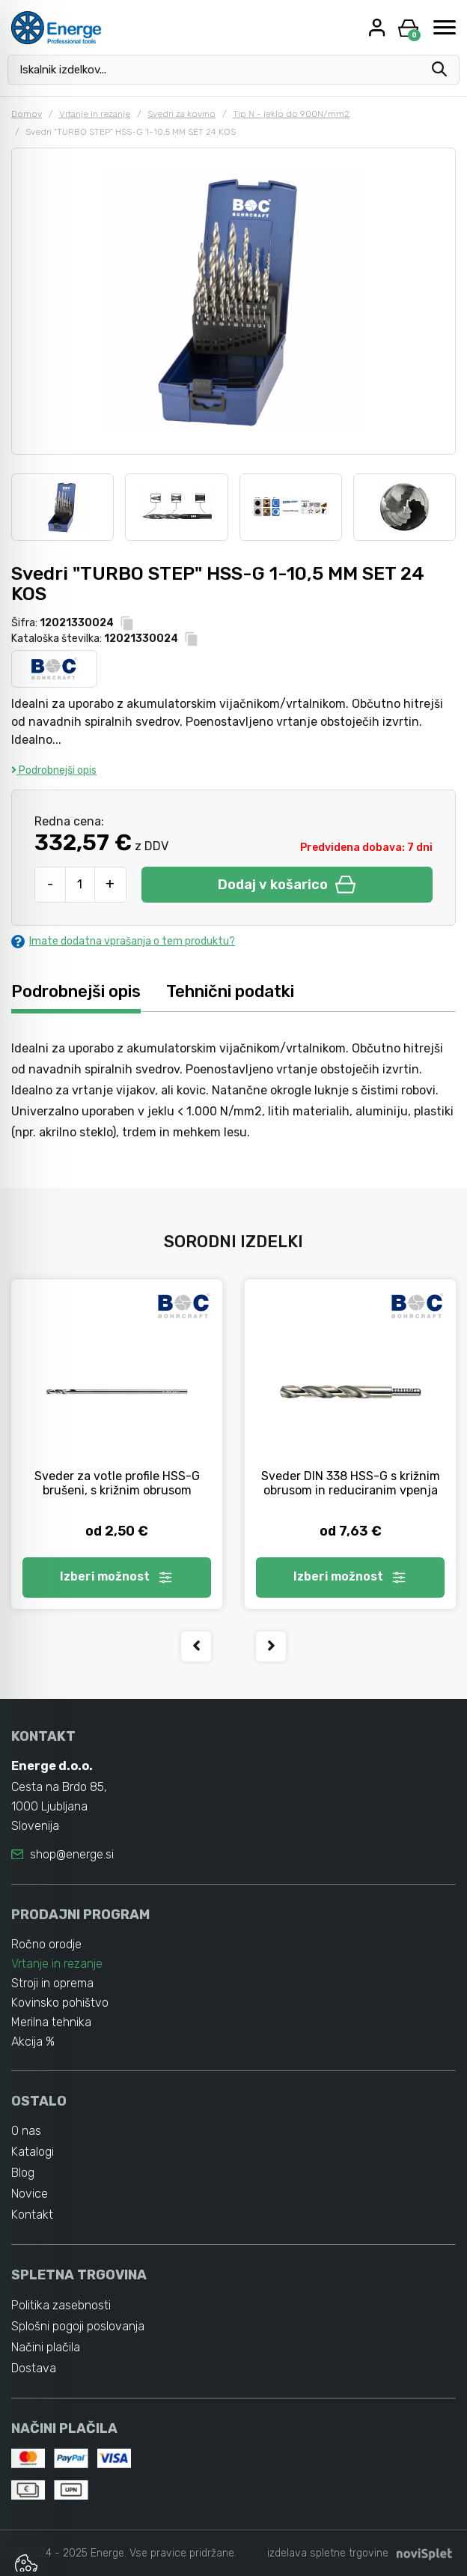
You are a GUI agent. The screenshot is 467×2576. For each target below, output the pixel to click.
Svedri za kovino (181, 114)
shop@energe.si (72, 1854)
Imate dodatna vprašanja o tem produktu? (123, 941)
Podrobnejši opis (54, 770)
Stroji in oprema (52, 1983)
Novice (29, 2193)
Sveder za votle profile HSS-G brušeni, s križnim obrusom (117, 1483)
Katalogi (32, 2152)
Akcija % (33, 2041)
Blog (22, 2173)
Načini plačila (45, 2347)
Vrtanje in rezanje (94, 114)
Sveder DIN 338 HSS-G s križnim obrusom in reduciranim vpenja (350, 1483)
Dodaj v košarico (286, 885)
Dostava (33, 2368)
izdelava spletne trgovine (327, 2553)
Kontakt (32, 2214)
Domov (26, 114)
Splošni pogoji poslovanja (77, 2326)
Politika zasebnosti (61, 2305)
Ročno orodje (46, 1944)
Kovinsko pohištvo (60, 2002)
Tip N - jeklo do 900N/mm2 (291, 114)
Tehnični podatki (230, 991)
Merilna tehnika (51, 2022)
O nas (26, 2131)
